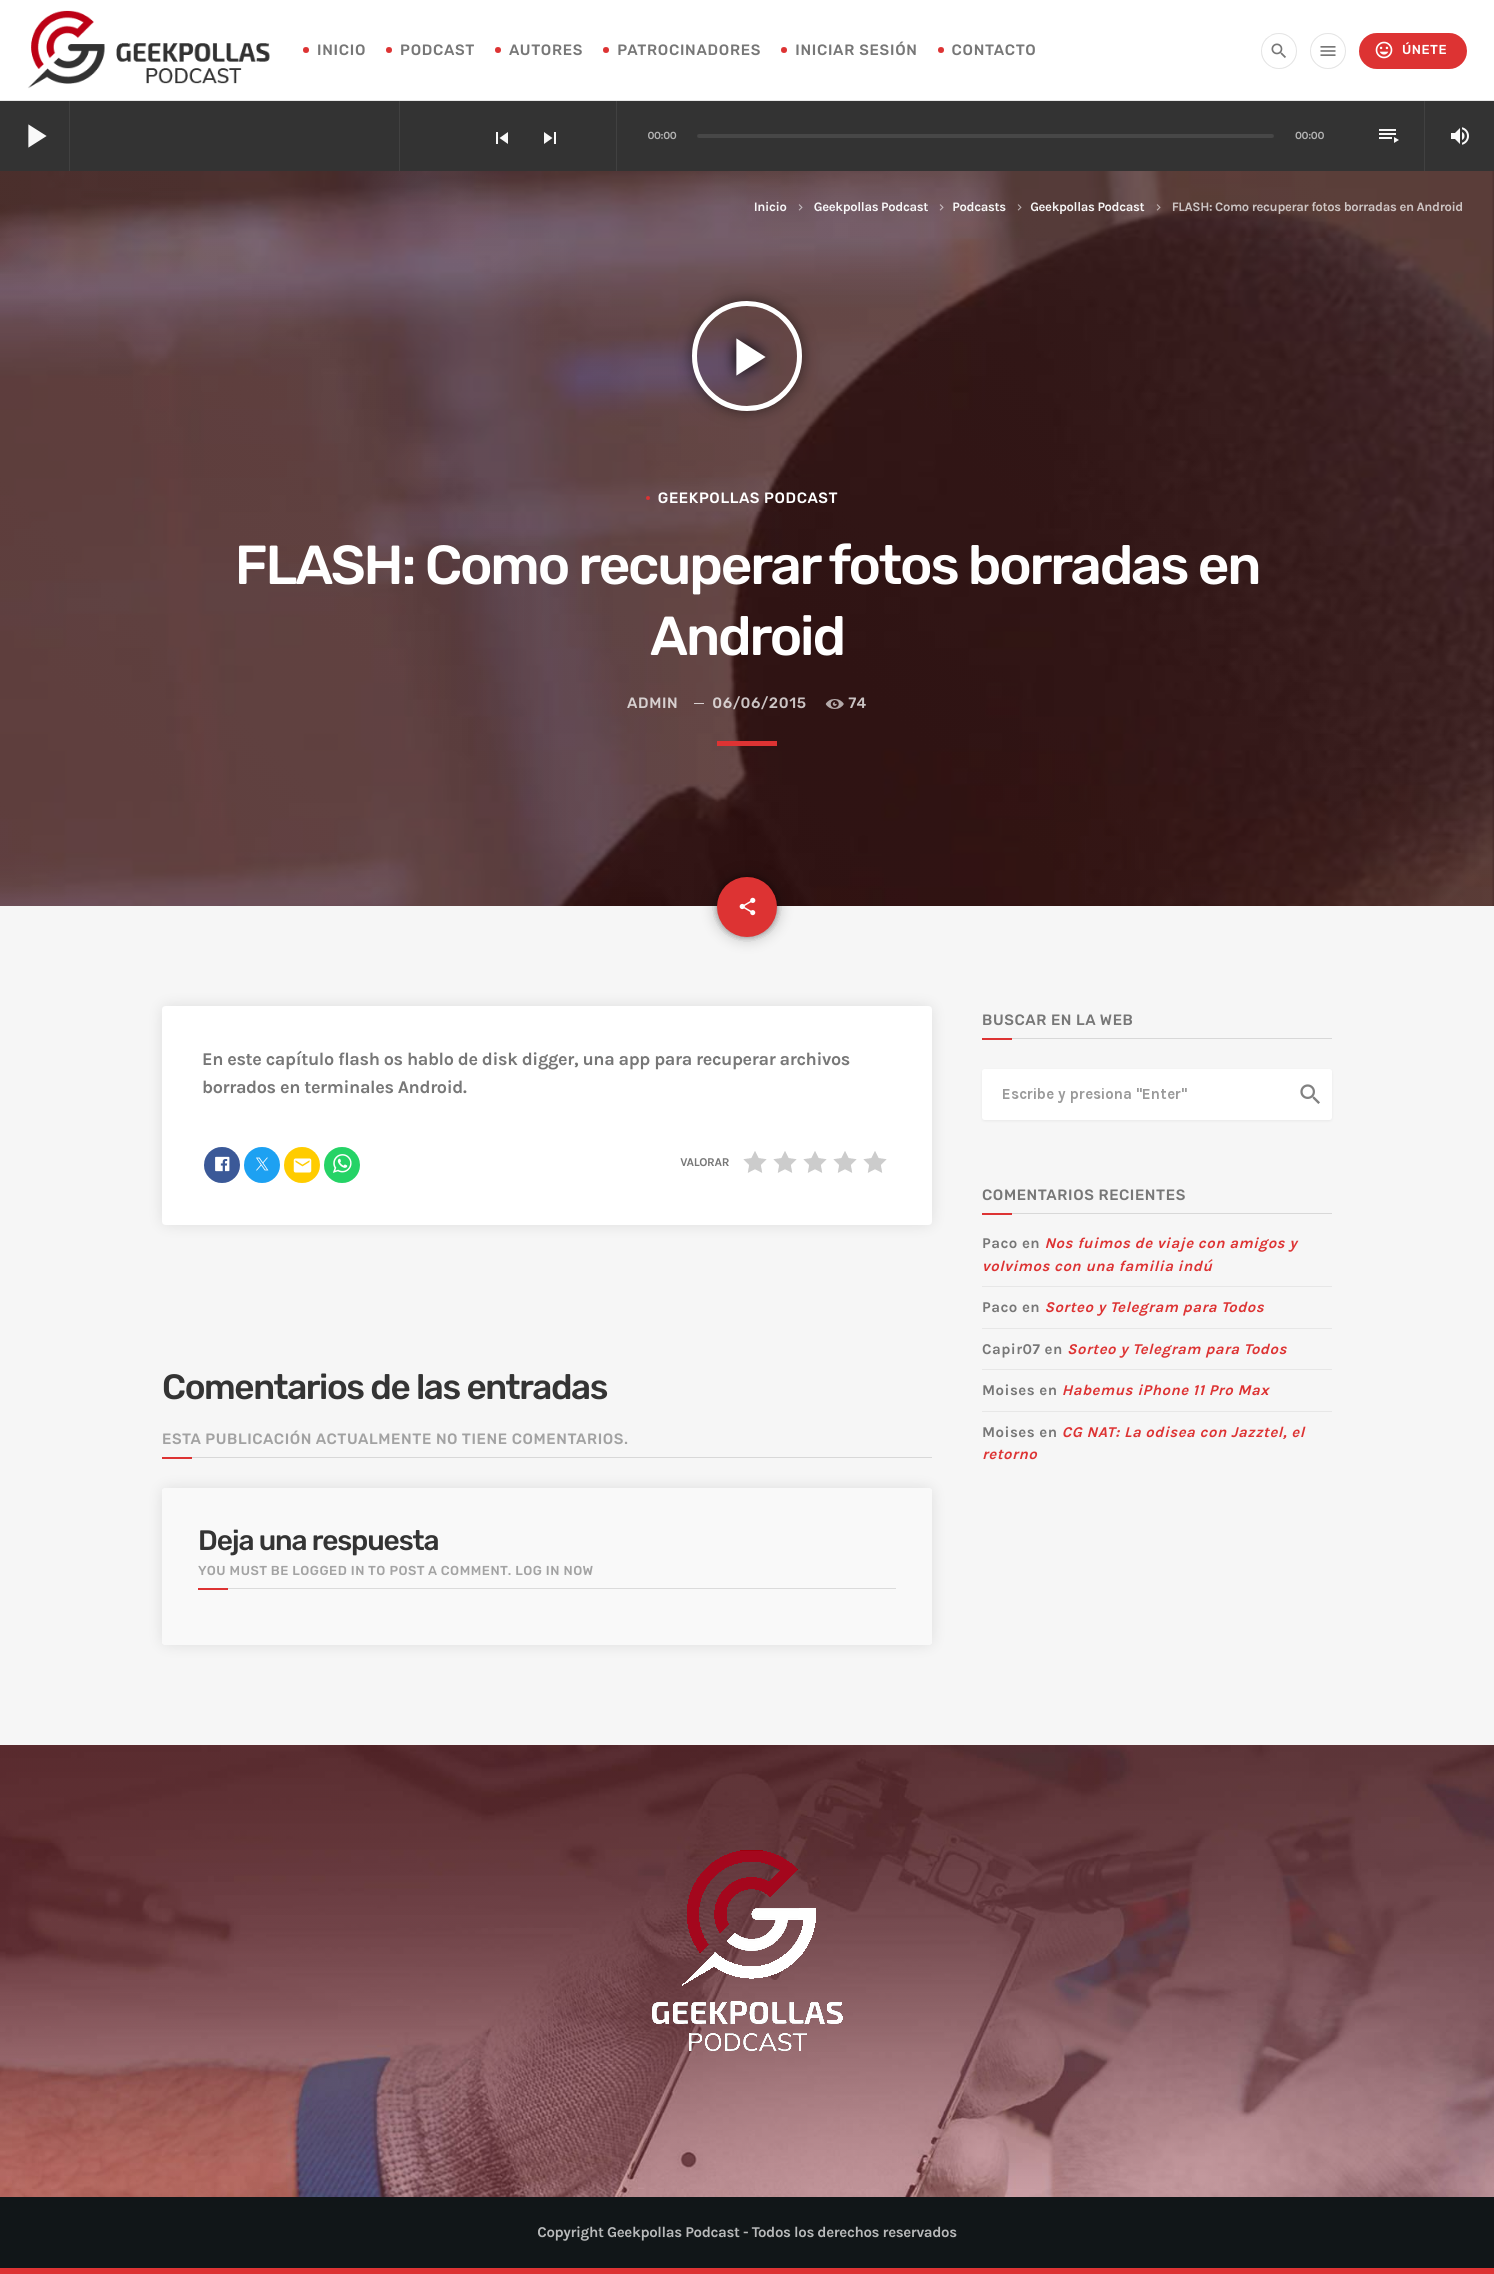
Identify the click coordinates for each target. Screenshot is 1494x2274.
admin (652, 703)
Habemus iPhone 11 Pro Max (1165, 1390)
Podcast (437, 50)
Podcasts (978, 207)
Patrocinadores (689, 50)
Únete (1410, 50)
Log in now (554, 1571)
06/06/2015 (759, 703)
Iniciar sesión (856, 50)
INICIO (341, 50)
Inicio (770, 207)
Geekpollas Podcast (871, 207)
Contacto (994, 50)
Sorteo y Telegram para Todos (1154, 1307)
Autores (546, 50)
